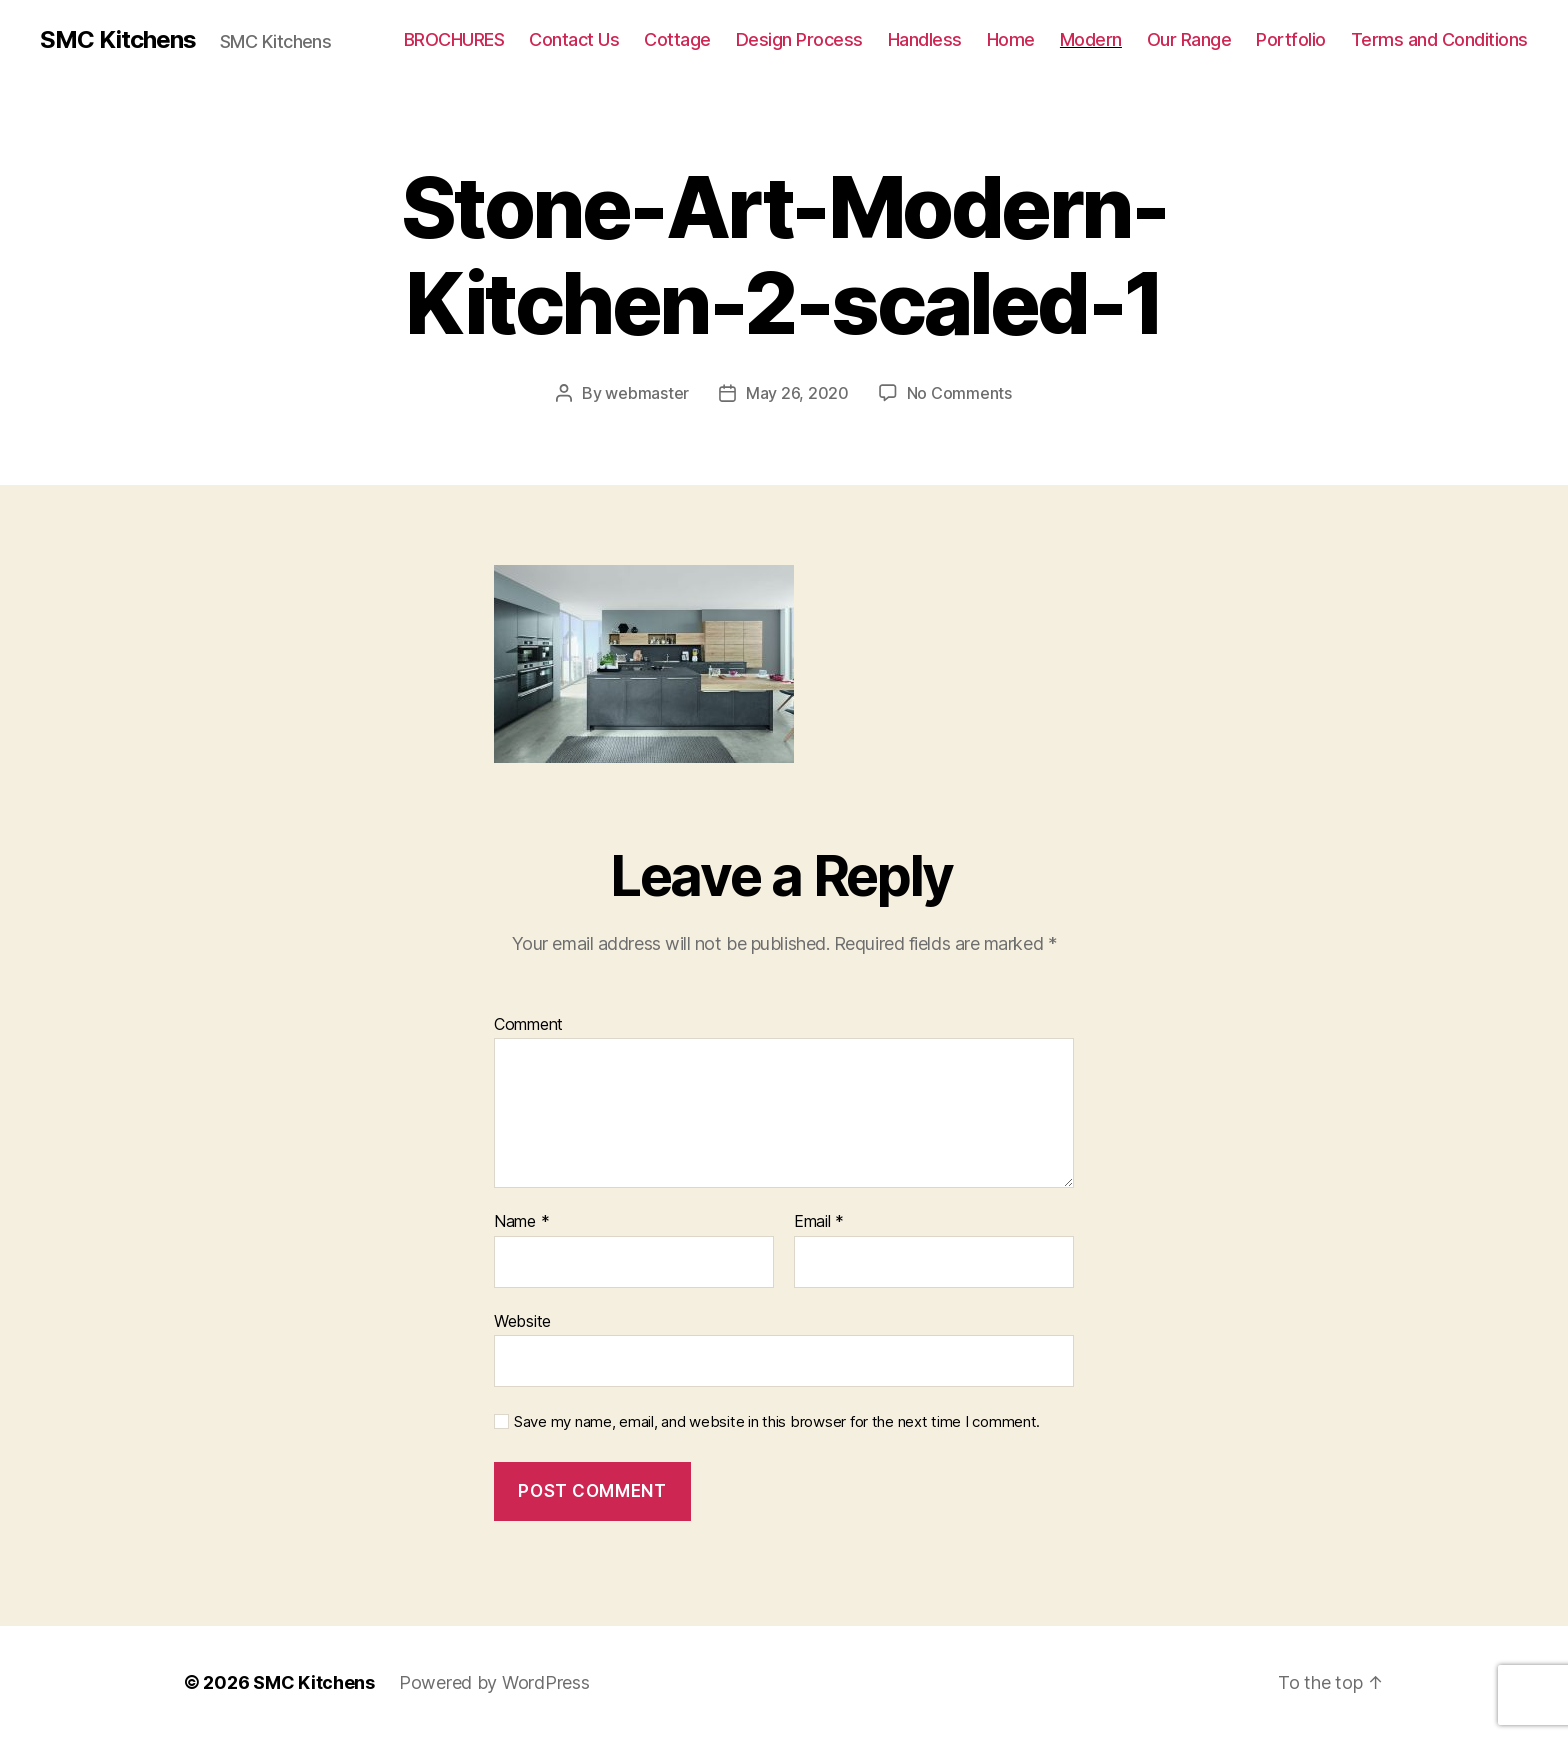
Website (522, 1321)
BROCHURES (454, 39)
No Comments (959, 393)
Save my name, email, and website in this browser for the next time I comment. (777, 1422)
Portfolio (1291, 39)
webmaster (647, 393)
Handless (925, 39)
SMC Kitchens (118, 40)
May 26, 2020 (797, 393)
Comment (528, 1025)
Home (1011, 39)
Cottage (677, 39)
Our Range (1189, 39)
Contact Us (574, 39)
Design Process (799, 39)
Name (521, 1222)
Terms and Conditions (1439, 39)
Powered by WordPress (494, 1682)
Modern (1091, 39)
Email (819, 1222)
